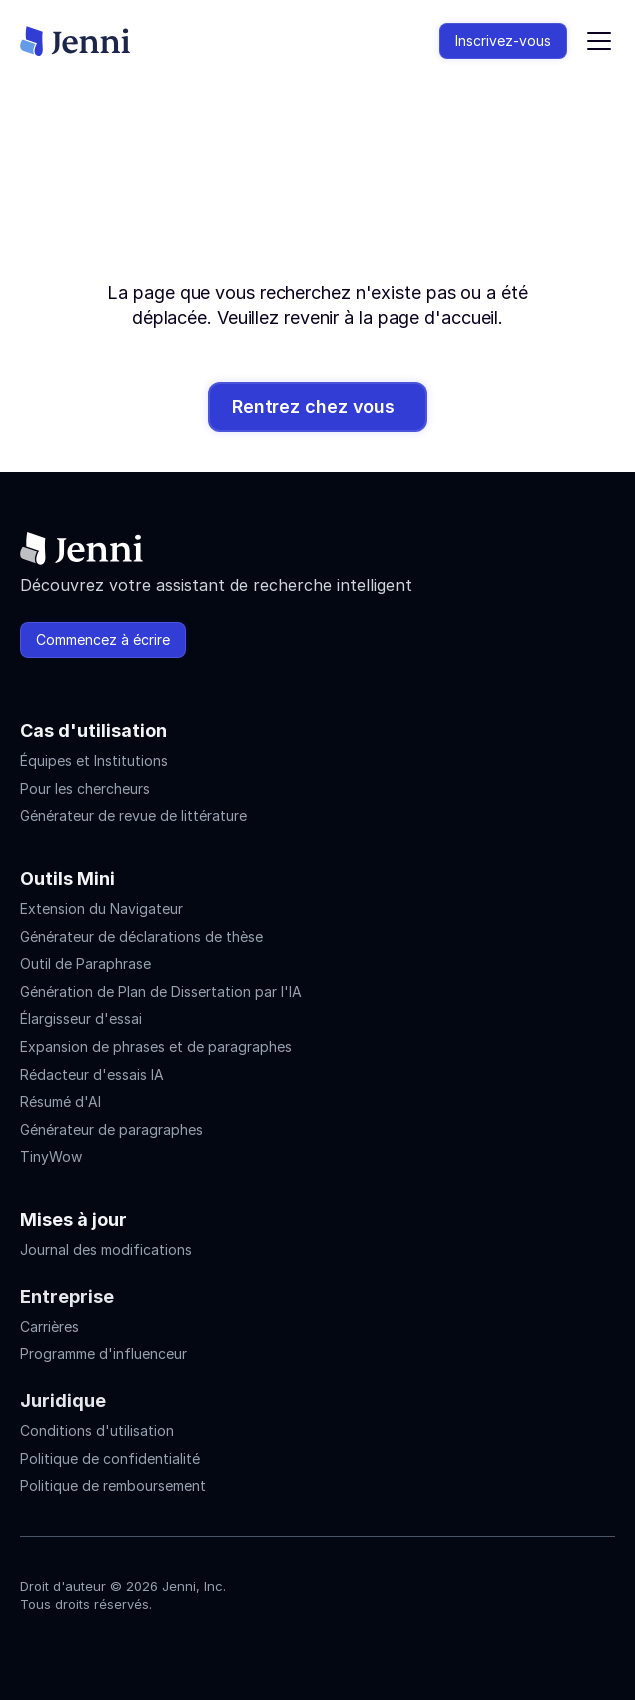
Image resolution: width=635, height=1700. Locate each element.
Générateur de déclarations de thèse (141, 936)
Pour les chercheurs (85, 788)
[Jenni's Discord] (176, 1646)
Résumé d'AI (60, 1101)
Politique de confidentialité (110, 1458)
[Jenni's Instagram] (32, 1646)
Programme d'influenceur (103, 1353)
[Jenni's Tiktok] (104, 1646)
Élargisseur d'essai (81, 1018)
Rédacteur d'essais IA (92, 1074)
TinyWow (51, 1156)
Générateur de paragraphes (111, 1129)
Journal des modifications (106, 1249)
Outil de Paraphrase (85, 963)
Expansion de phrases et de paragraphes (156, 1046)
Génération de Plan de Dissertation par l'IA (161, 991)
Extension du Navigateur (101, 908)
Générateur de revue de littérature (133, 815)
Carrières (49, 1326)
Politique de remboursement (113, 1485)
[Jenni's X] (140, 1646)
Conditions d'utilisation (97, 1430)
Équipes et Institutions (94, 760)
